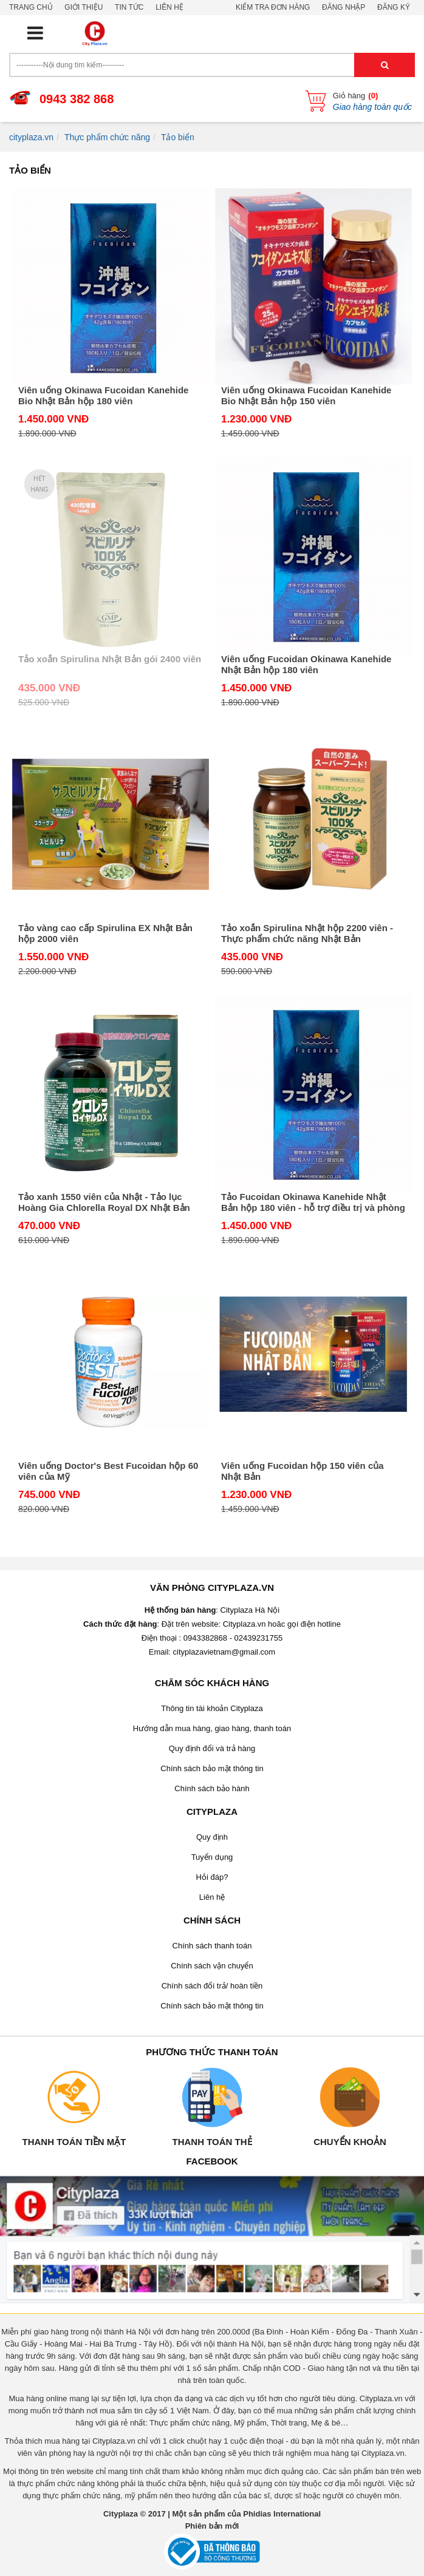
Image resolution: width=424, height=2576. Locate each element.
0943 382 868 (76, 99)
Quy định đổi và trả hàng (212, 1748)
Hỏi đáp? (212, 1877)
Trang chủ (31, 7)
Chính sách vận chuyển (212, 1965)
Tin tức (129, 7)
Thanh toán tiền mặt (74, 2142)
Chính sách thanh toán (212, 1945)
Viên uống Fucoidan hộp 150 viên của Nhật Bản (302, 1471)
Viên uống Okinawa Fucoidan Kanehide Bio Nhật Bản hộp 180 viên (103, 395)
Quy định (212, 1837)
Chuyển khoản (349, 2142)
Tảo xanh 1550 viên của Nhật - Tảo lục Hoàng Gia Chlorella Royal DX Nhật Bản (104, 1202)
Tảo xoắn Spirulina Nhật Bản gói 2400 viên (109, 659)
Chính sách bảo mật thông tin (211, 1768)
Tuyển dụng (212, 1857)
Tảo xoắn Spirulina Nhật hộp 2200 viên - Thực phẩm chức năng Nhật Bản (307, 933)
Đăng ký (393, 7)
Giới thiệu (83, 7)
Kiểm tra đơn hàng (273, 7)
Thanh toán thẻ (211, 2142)
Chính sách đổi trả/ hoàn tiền (212, 1985)
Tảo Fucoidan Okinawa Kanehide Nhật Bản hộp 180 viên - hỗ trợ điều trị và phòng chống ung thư (313, 1202)
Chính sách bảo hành (211, 1788)
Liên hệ (169, 7)
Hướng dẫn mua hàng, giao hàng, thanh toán (212, 1728)
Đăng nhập (343, 7)
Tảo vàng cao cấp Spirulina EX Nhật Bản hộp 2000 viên (105, 933)
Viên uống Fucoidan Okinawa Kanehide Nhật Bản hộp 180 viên (306, 664)
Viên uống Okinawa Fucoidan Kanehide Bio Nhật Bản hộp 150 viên (306, 395)
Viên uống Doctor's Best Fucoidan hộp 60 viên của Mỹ (108, 1471)
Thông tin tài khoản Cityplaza (211, 1708)
